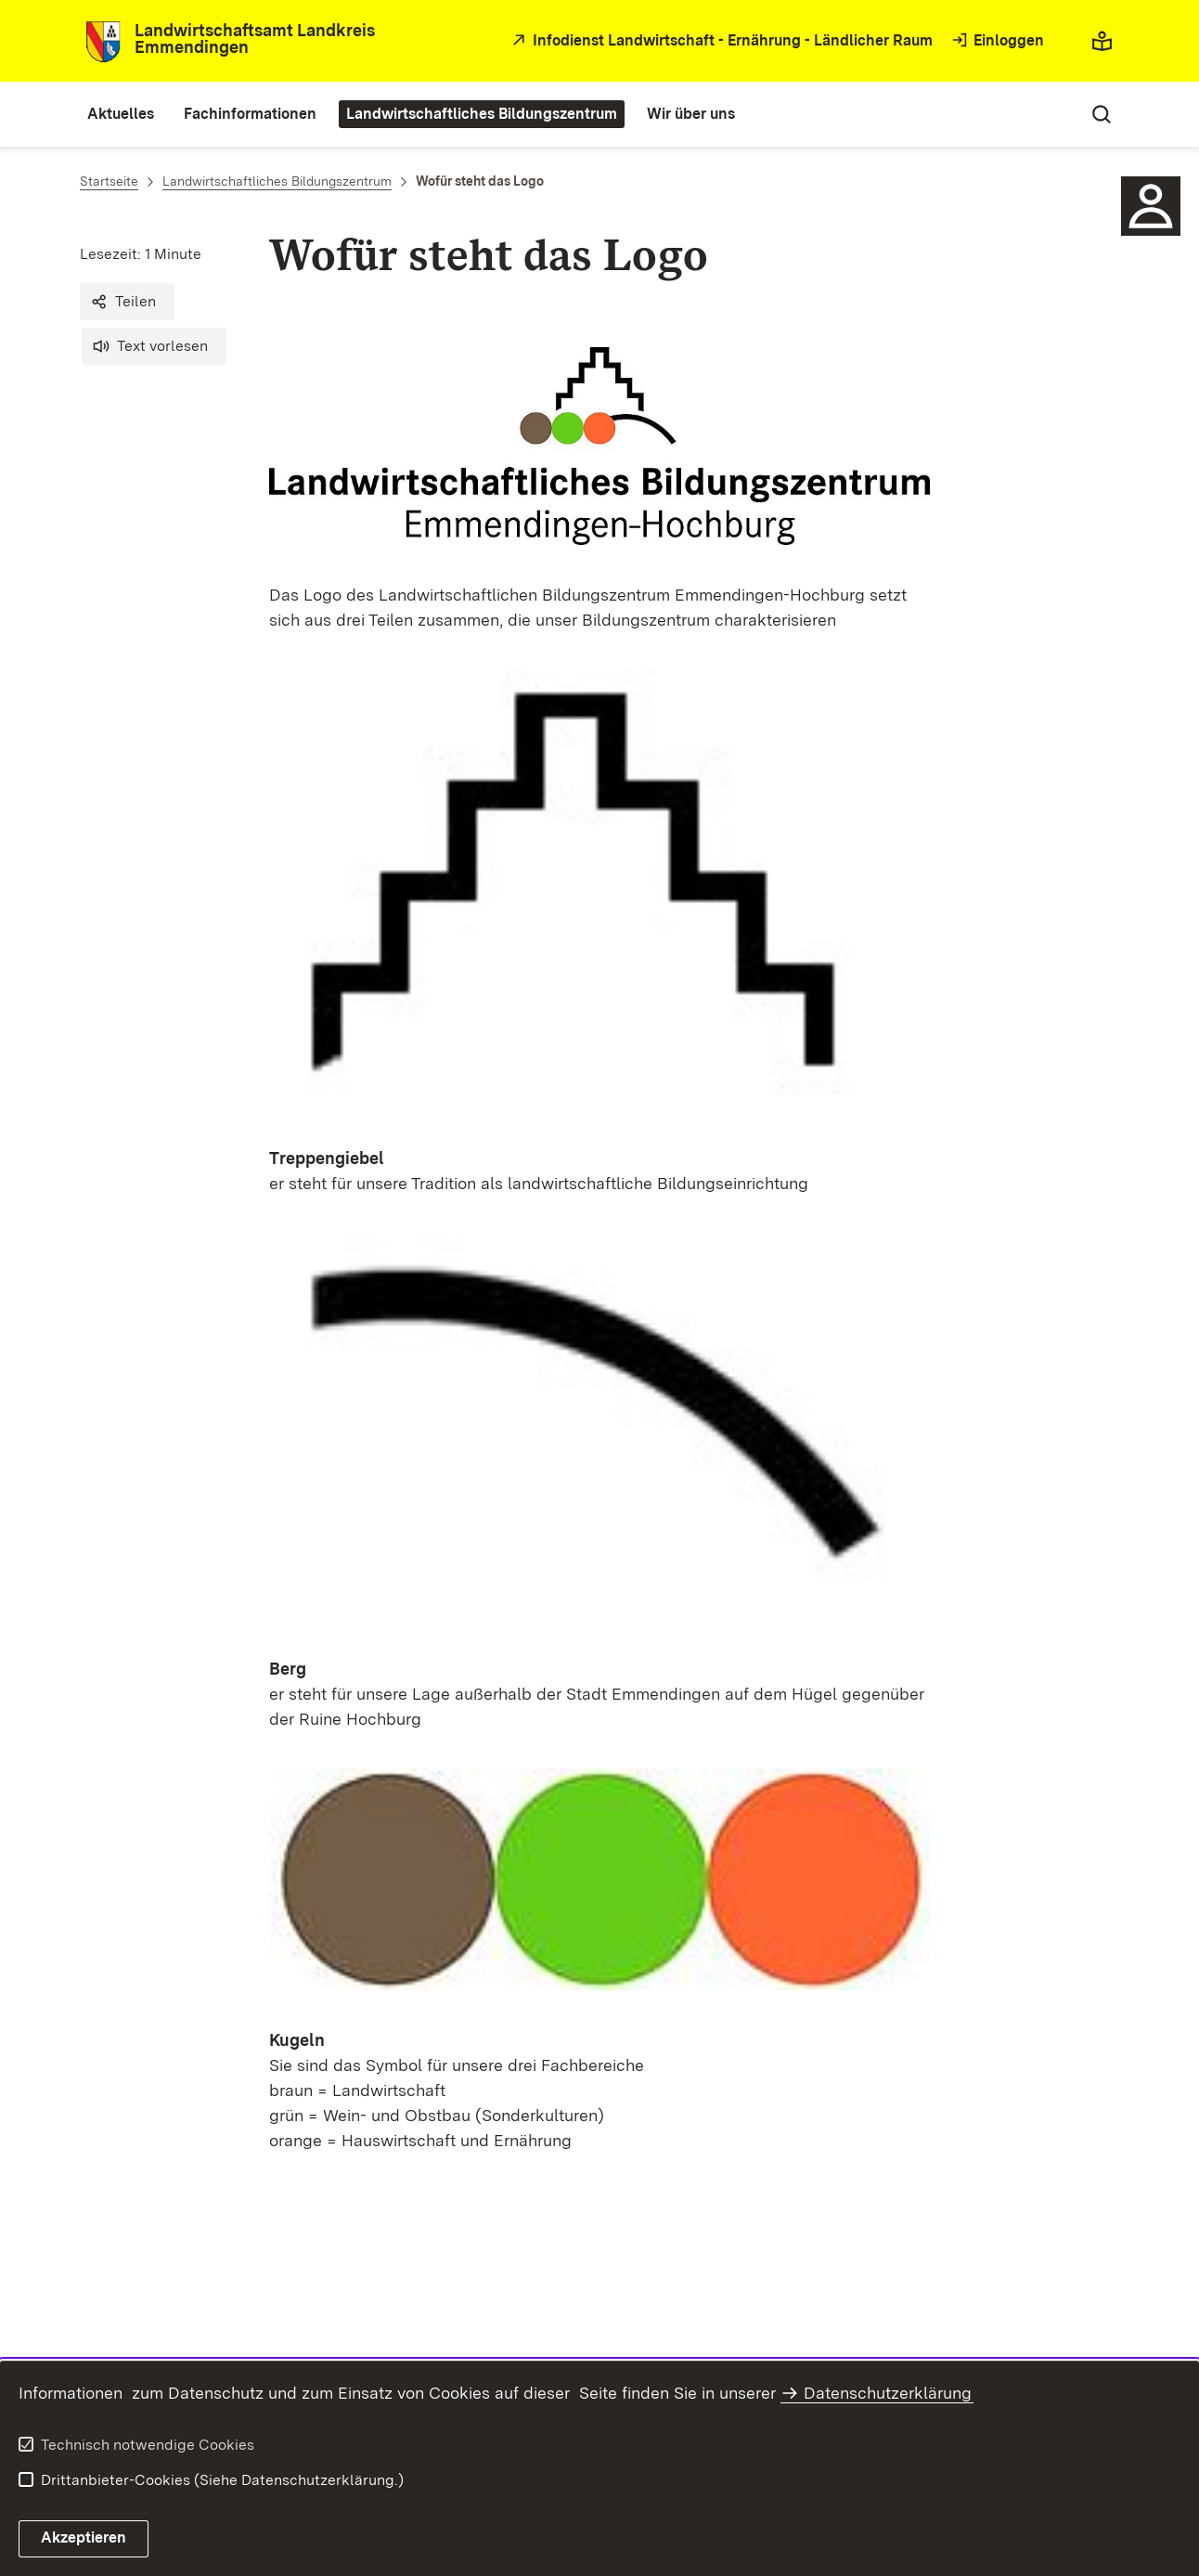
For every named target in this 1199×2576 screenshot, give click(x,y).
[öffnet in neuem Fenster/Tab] (720, 41)
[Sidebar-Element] (1150, 206)
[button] (127, 301)
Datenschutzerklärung (888, 2392)
